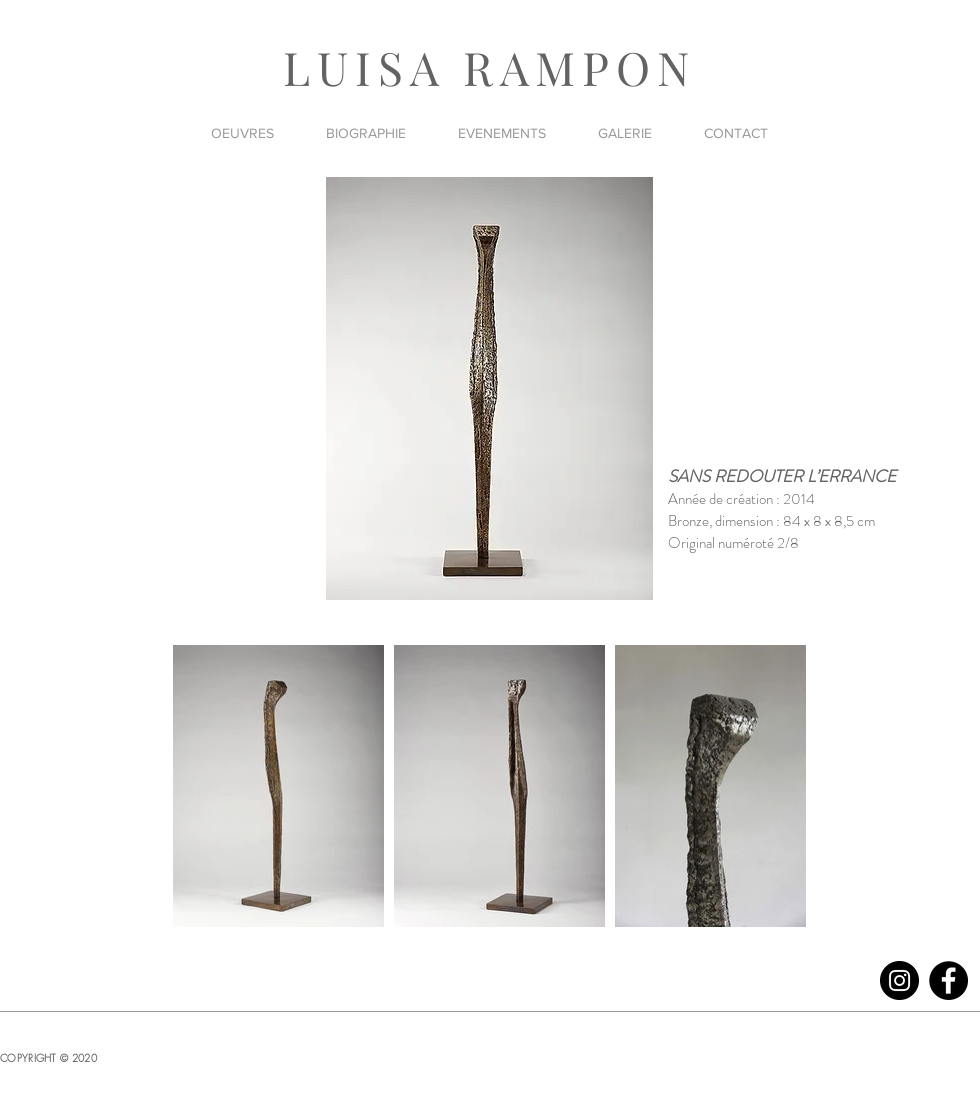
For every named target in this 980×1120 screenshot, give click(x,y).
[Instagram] (899, 980)
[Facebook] (948, 980)
